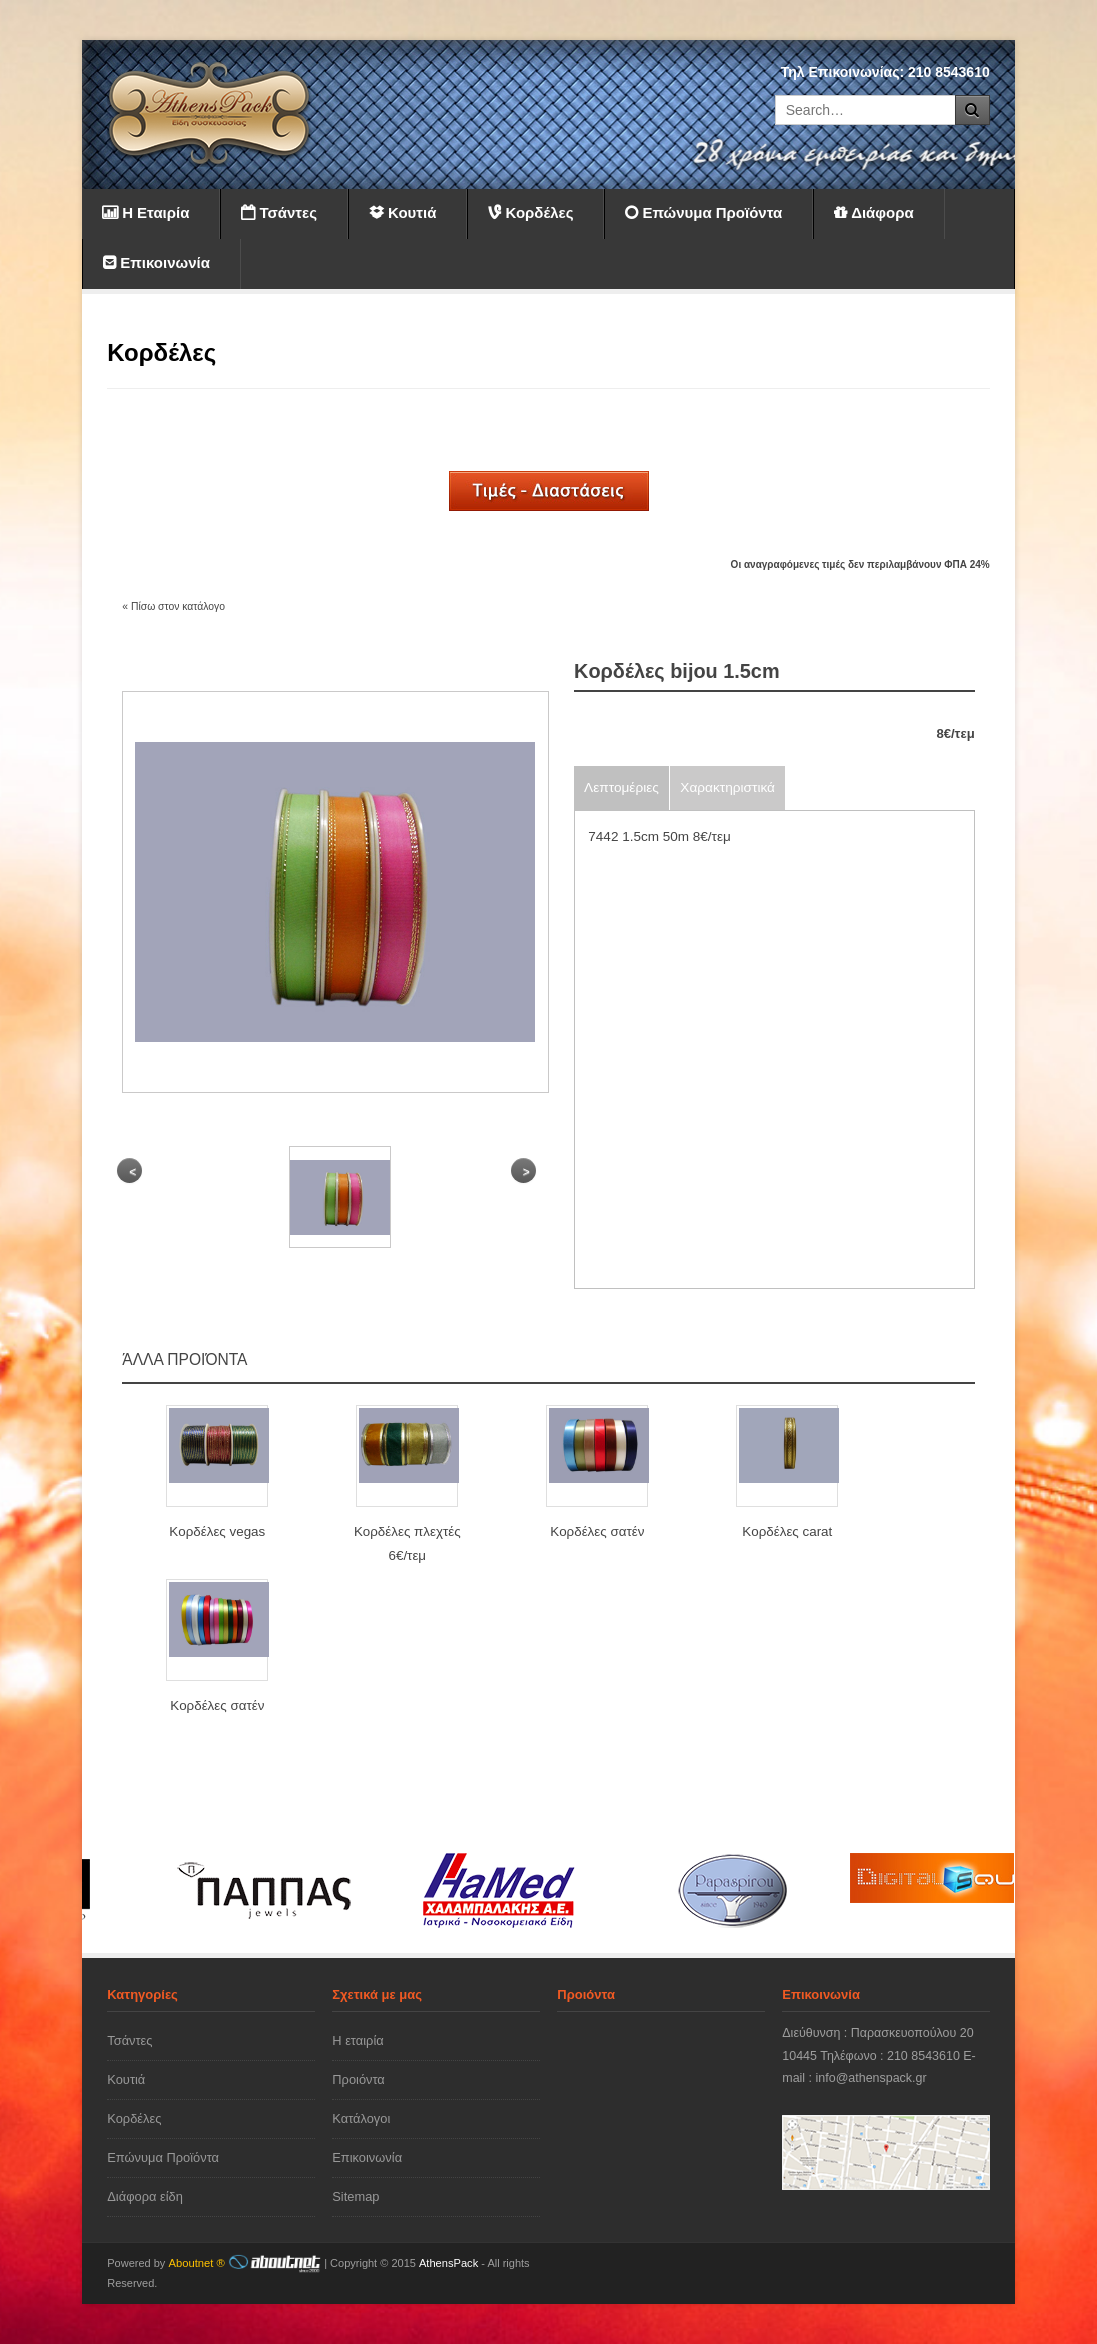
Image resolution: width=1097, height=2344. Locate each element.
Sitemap (355, 2196)
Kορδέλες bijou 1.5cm (677, 671)
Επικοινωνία (367, 2157)
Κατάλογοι (361, 2118)
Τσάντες (129, 2040)
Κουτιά (126, 2079)
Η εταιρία (357, 2040)
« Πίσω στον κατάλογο (173, 606)
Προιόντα (358, 2079)
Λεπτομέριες (621, 787)
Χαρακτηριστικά (727, 787)
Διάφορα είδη (145, 2196)
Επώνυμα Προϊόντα (163, 2157)
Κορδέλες (134, 2118)
